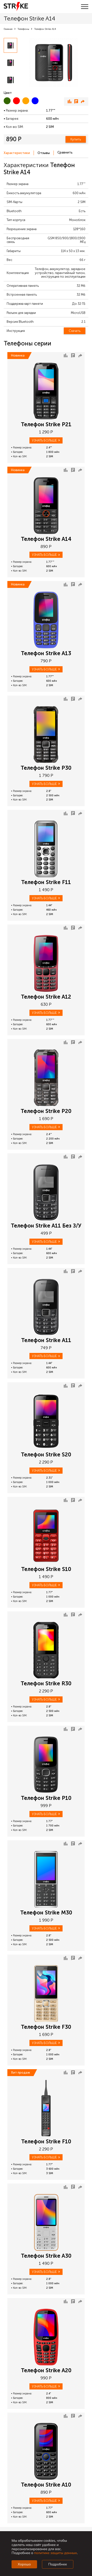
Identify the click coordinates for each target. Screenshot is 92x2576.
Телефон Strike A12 (46, 997)
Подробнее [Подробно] (57, 2564)
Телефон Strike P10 (46, 1798)
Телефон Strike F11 (46, 882)
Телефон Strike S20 (46, 1454)
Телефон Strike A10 (46, 2485)
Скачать (74, 331)
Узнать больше (46, 440)
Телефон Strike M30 (46, 1912)
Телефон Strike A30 (46, 2256)
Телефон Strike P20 (46, 1111)
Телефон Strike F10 (46, 2141)
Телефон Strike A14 (46, 539)
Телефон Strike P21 (46, 424)
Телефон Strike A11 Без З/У (46, 1225)
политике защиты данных (55, 2553)
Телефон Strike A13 (46, 653)
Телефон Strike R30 (46, 1683)
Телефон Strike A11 (46, 1340)
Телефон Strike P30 (46, 768)
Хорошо (24, 2564)
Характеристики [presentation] (17, 153)
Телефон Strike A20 (46, 2370)
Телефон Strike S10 (46, 1569)
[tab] (19, 153)
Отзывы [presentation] (44, 153)
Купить (75, 139)
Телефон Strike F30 (46, 2027)
